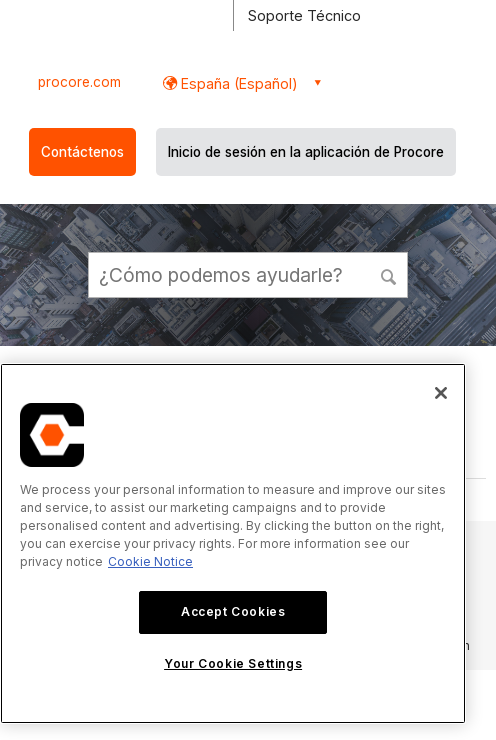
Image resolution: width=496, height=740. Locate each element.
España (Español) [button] (237, 83)
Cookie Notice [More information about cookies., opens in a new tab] (150, 561)
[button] (389, 274)
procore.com (79, 82)
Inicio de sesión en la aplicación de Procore (306, 152)
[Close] (441, 393)
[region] (233, 543)
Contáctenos (82, 152)
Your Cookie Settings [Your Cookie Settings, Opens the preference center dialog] (233, 663)
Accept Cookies (233, 611)
